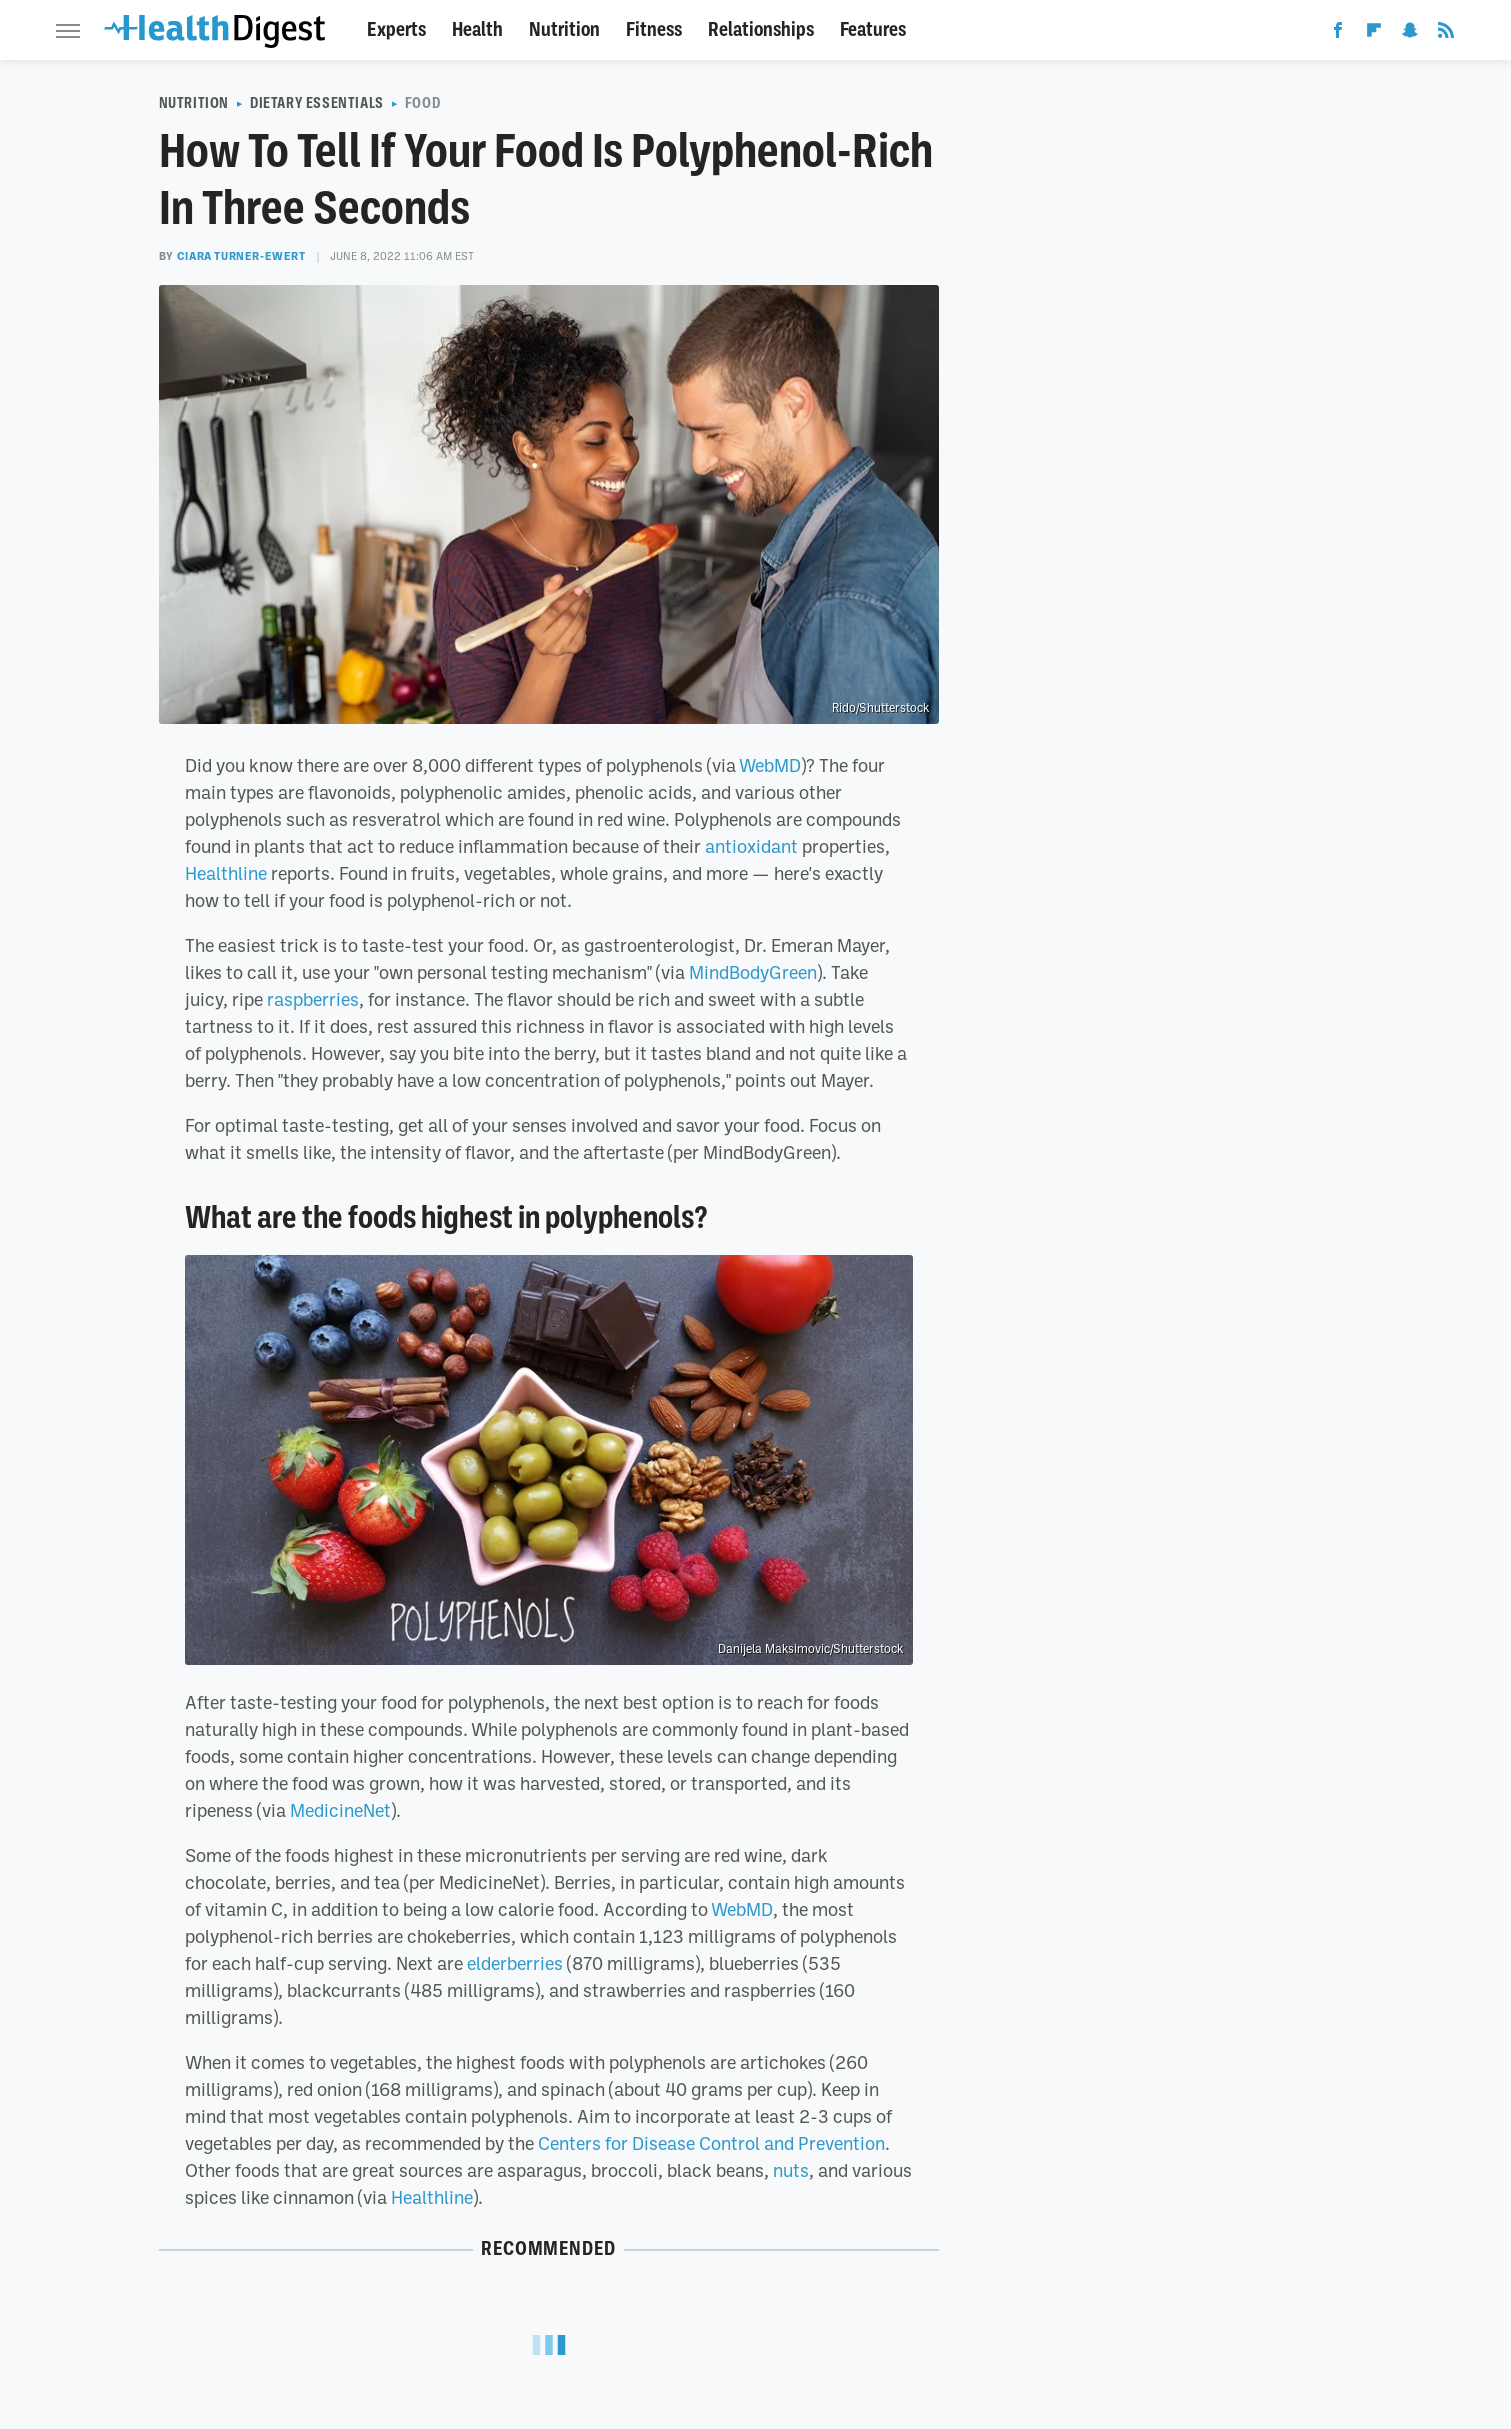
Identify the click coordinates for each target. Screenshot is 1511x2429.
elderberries (515, 1963)
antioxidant (751, 846)
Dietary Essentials (317, 103)
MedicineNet (340, 1810)
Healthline (226, 873)
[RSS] (1446, 34)
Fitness (654, 29)
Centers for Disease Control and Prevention (711, 2143)
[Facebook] (1338, 34)
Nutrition (564, 29)
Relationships (761, 29)
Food (422, 103)
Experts (396, 29)
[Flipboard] (1374, 34)
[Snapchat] (1410, 34)
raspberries (313, 999)
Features (873, 29)
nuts (791, 2170)
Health (477, 29)
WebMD (770, 765)
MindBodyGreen (753, 972)
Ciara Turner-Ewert (241, 256)
